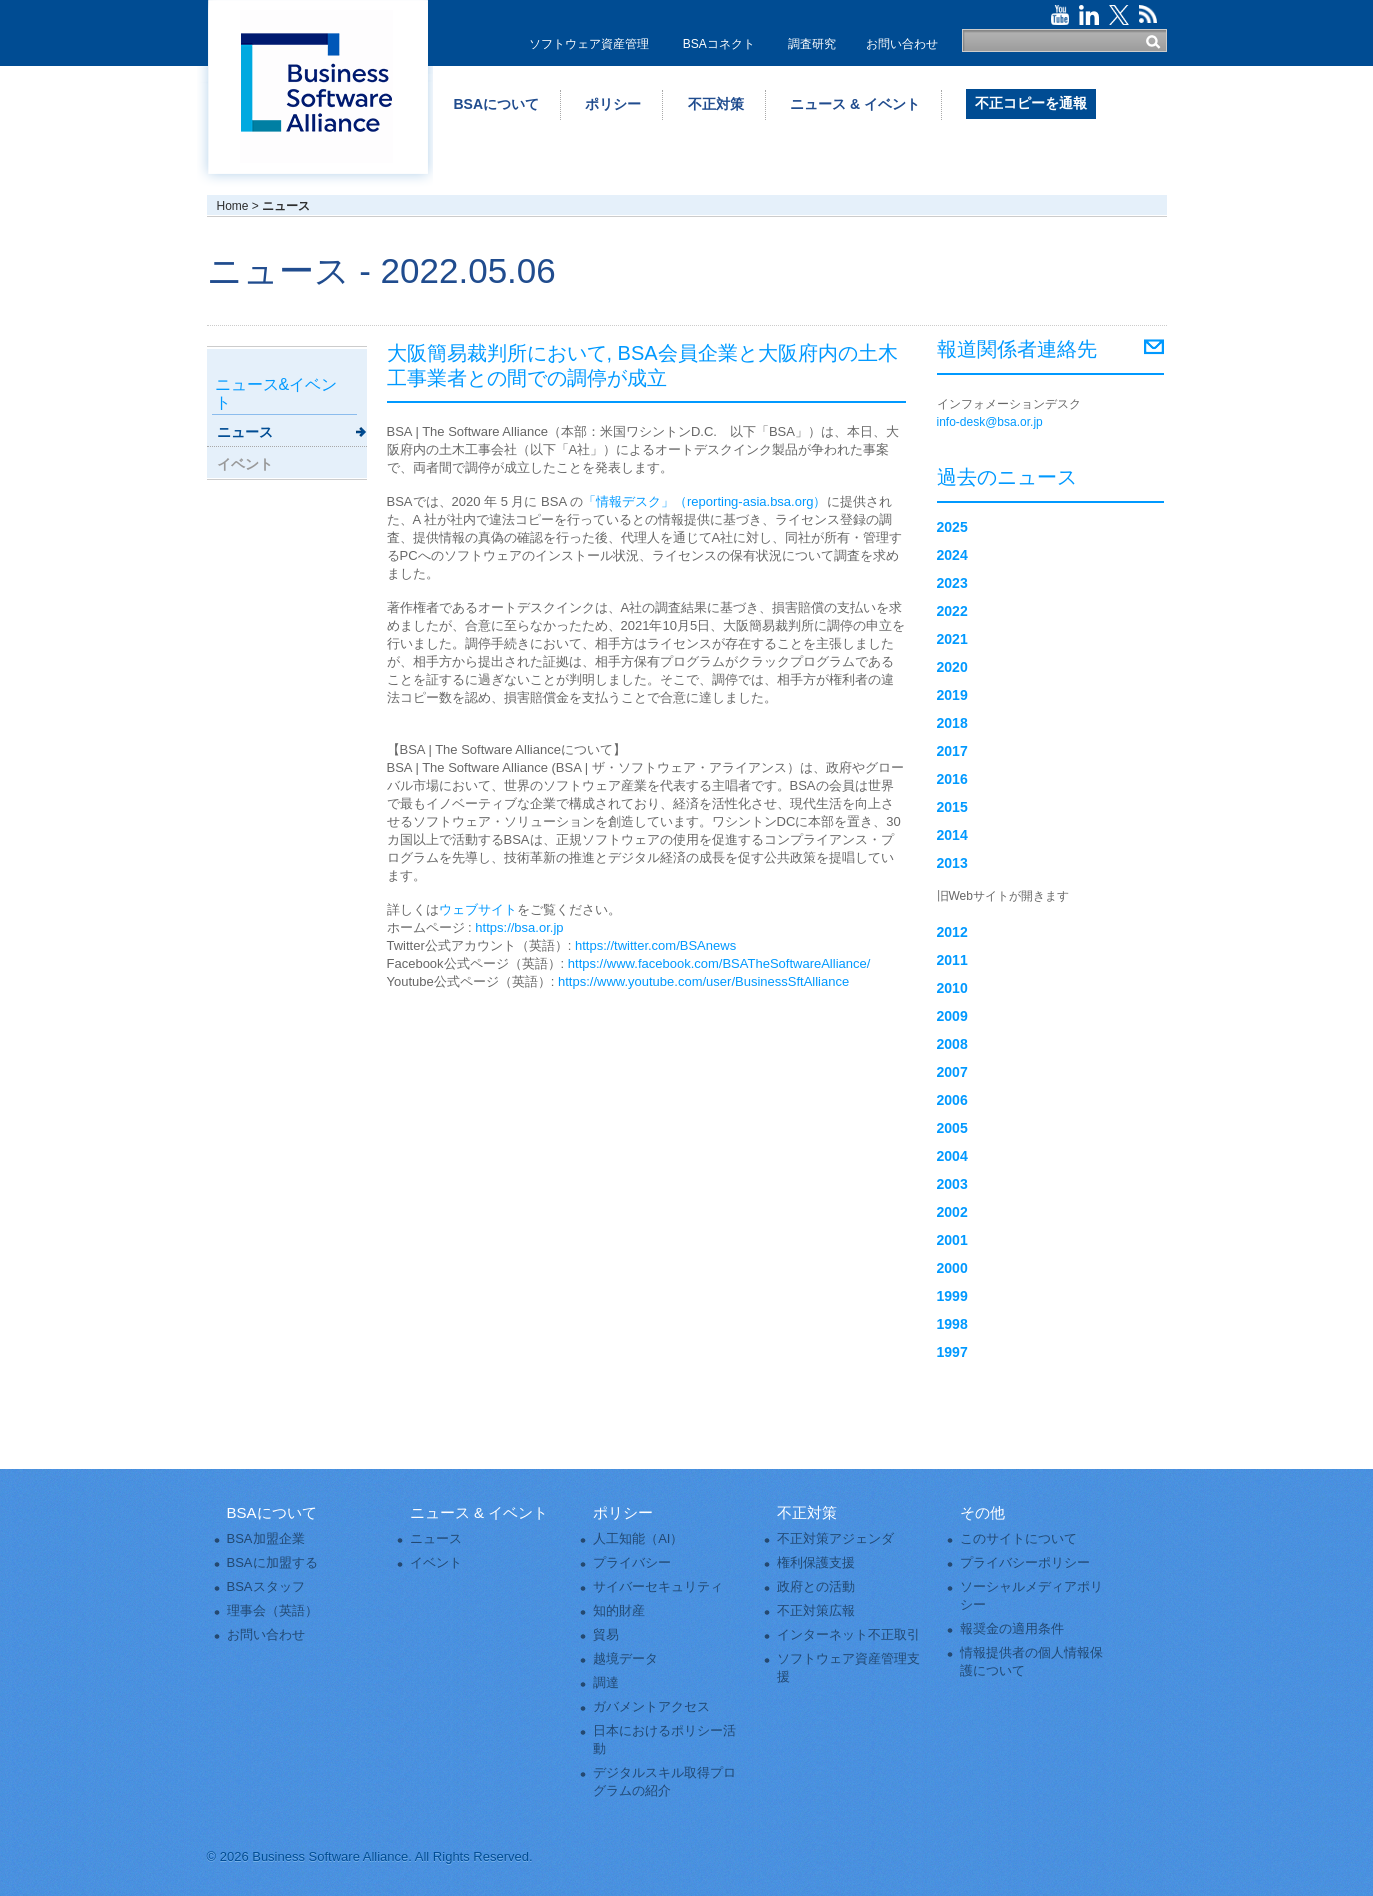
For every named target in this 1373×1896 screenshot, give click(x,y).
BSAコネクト (719, 44)
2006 (952, 1100)
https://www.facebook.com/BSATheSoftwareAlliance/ (719, 963)
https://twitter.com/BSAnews (655, 945)
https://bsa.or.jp (519, 927)
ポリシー (613, 104)
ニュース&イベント (276, 393)
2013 (952, 863)
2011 (952, 960)
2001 (952, 1240)
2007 (952, 1072)
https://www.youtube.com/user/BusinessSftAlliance (703, 981)
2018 (952, 723)
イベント (245, 464)
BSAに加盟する (272, 1562)
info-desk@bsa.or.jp (990, 422)
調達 (606, 1682)
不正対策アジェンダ (835, 1538)
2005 (952, 1128)
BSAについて (497, 104)
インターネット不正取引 (848, 1634)
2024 (952, 555)
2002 (952, 1212)
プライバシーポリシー (1025, 1562)
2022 (952, 611)
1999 (952, 1296)
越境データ (625, 1658)
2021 (952, 639)
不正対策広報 (816, 1610)
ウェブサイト (478, 909)
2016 (952, 779)
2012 (952, 932)
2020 (952, 667)
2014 (952, 835)
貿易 (606, 1634)
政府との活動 (816, 1586)
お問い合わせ (902, 44)
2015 (952, 807)
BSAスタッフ (266, 1586)
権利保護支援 (816, 1562)
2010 (952, 988)
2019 (952, 695)
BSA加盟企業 (266, 1538)
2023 (952, 583)
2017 (952, 751)
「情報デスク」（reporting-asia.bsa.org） (704, 501)
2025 (952, 527)
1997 (952, 1352)
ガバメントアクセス (651, 1706)
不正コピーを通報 (1031, 103)
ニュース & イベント (855, 104)
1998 (952, 1324)
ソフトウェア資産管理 (589, 44)
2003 (952, 1184)
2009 (952, 1016)
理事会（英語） (272, 1610)
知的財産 (619, 1610)
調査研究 (812, 44)
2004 (952, 1156)
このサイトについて (1018, 1538)
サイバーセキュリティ (658, 1586)
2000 (952, 1268)
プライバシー (632, 1562)
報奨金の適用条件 (1012, 1628)
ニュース (245, 432)
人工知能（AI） (638, 1538)
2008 (952, 1044)
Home (233, 206)
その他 (982, 1512)
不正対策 (716, 104)
